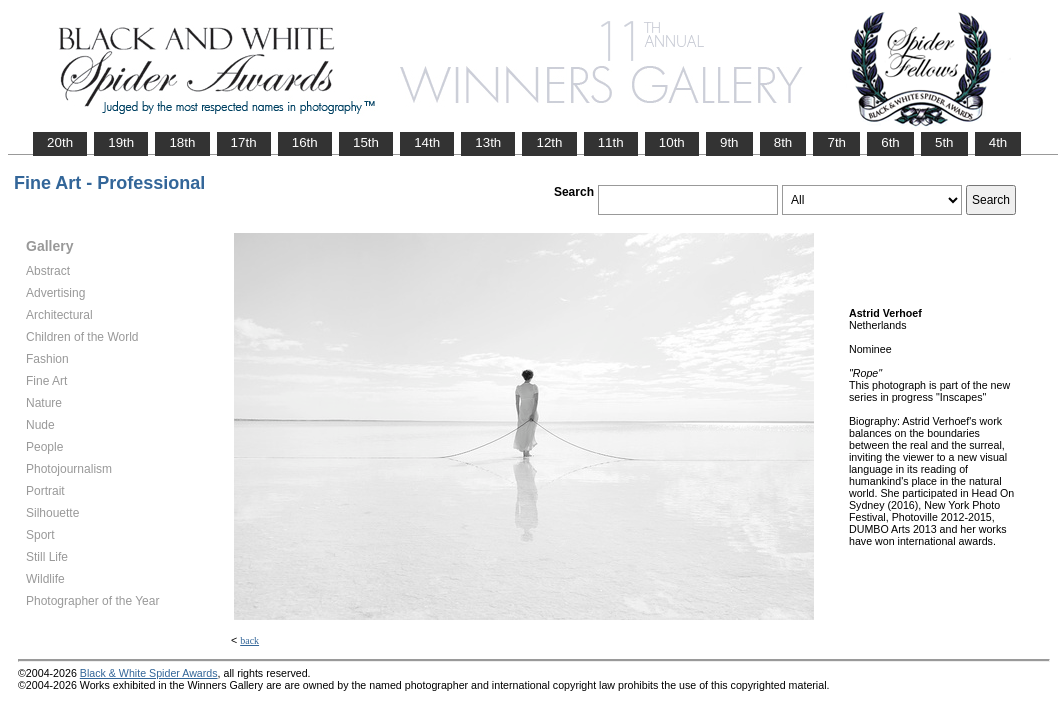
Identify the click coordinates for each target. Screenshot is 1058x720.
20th (60, 142)
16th (305, 142)
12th (549, 142)
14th (427, 142)
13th (488, 142)
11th (611, 142)
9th (729, 142)
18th (182, 142)
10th (672, 142)
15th (366, 142)
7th (836, 142)
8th (783, 142)
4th (998, 142)
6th (890, 142)
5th (944, 142)
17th (244, 142)
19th (121, 142)
